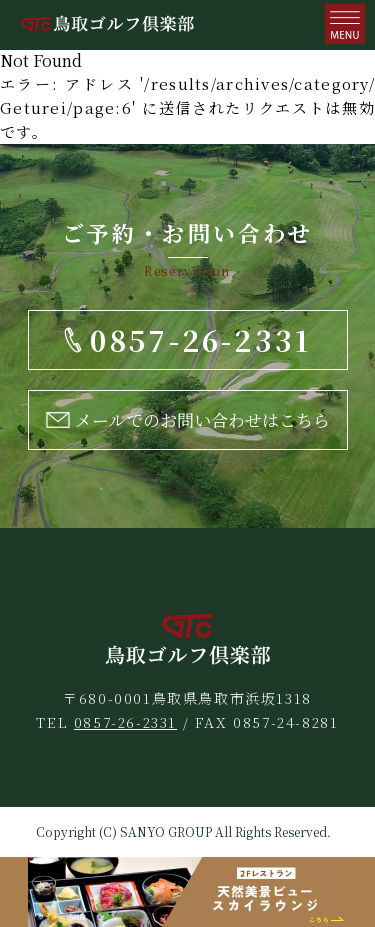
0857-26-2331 (125, 722)
